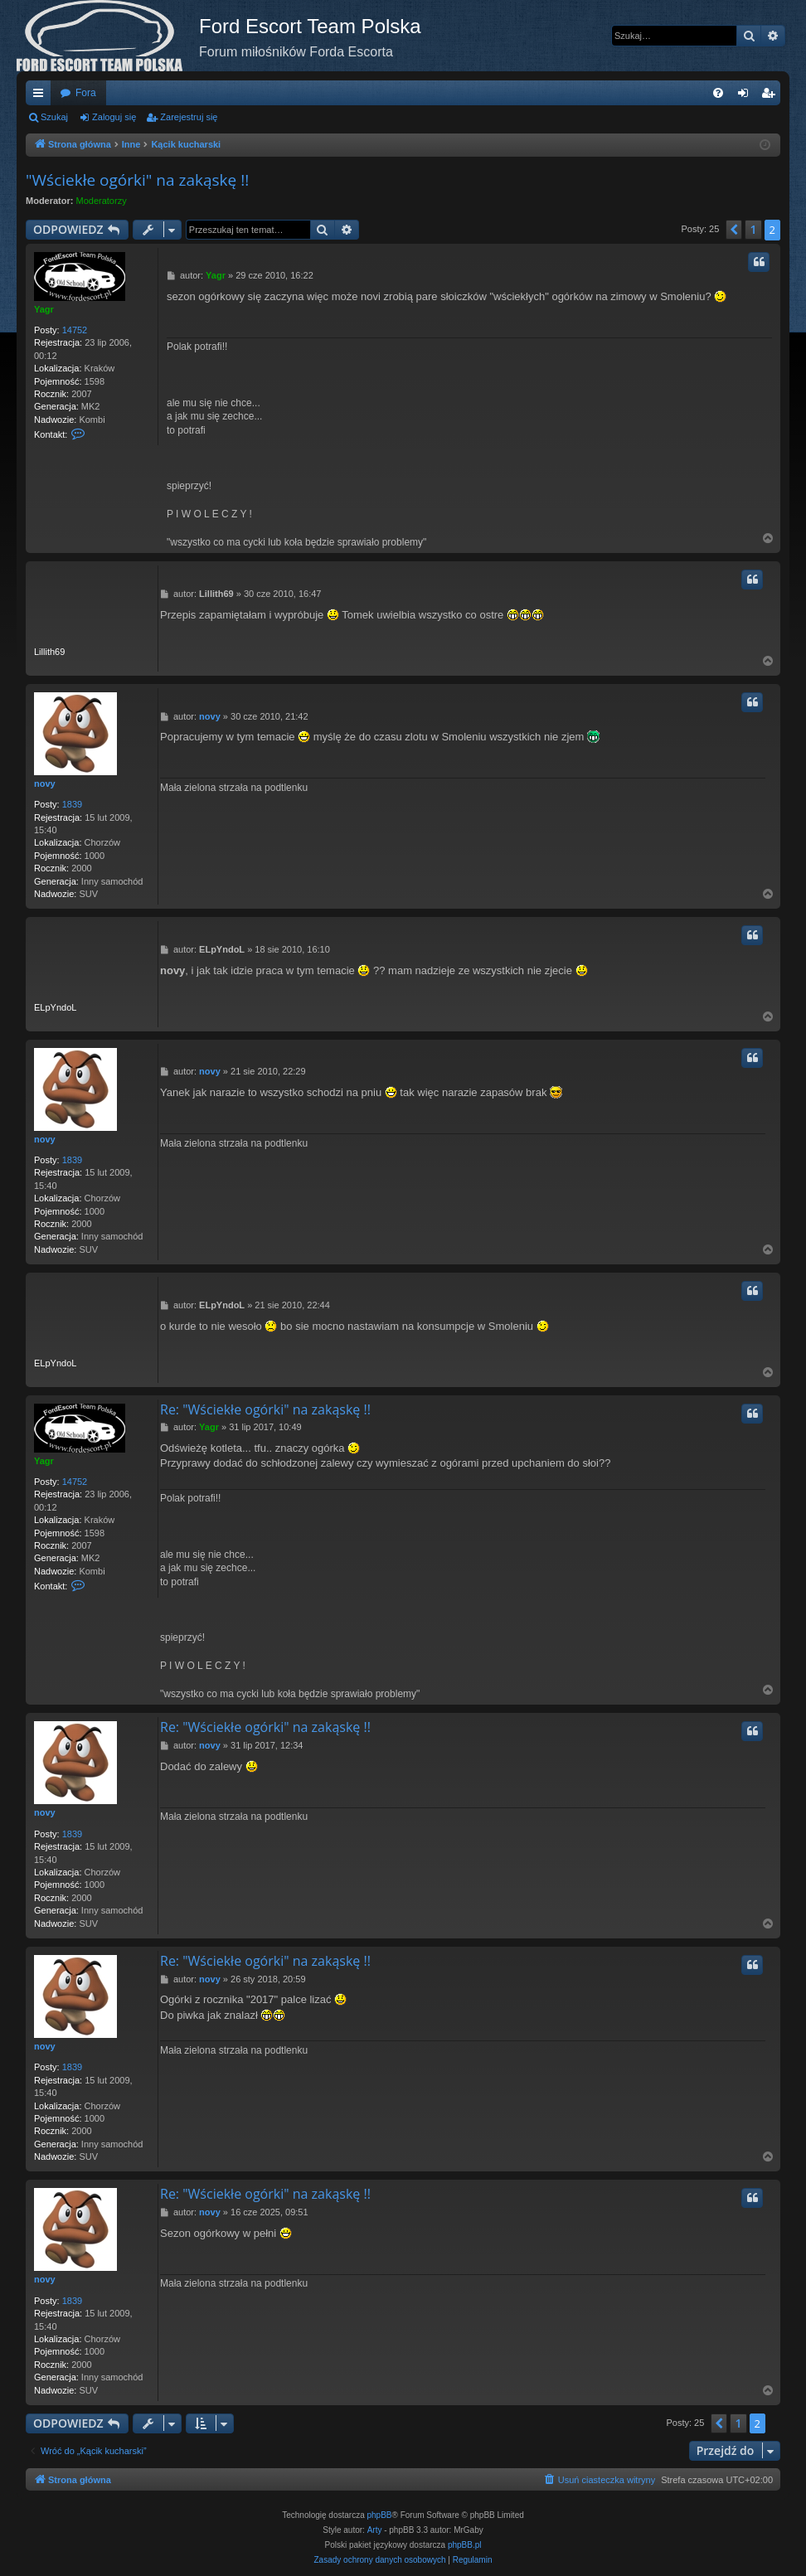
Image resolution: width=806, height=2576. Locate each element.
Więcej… (41, 96)
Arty (374, 2530)
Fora (85, 93)
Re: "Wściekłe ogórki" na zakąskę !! (265, 1409)
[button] (734, 230)
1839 (72, 804)
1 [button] (753, 229)
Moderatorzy (101, 201)
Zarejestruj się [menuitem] (771, 96)
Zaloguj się (114, 117)
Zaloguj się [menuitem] (746, 96)
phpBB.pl (465, 2544)
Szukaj (54, 117)
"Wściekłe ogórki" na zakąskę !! (137, 180)
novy (45, 783)
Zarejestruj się (188, 117)
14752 (75, 330)
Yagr (44, 309)
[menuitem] (718, 92)
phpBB (379, 2515)
